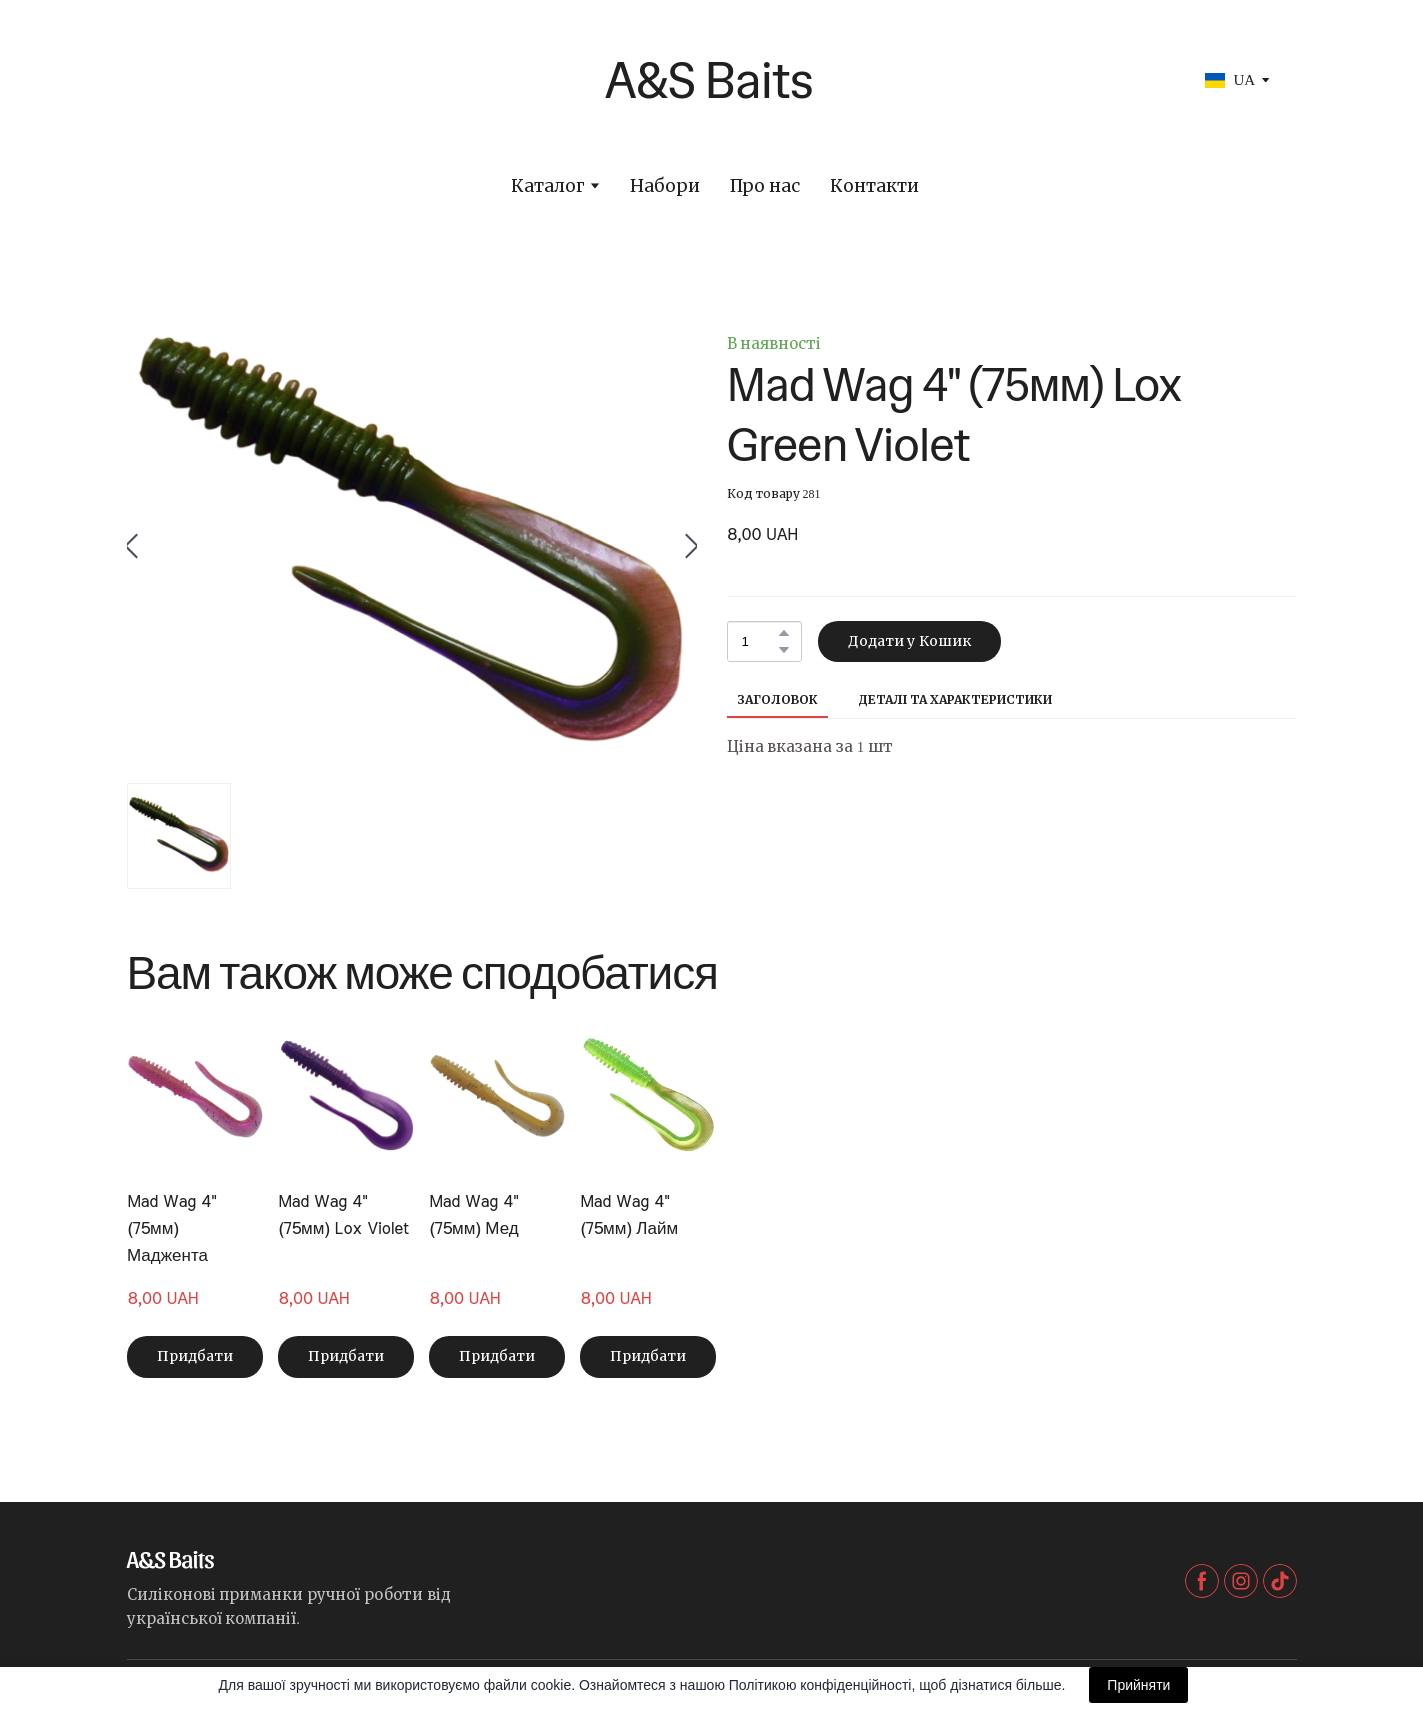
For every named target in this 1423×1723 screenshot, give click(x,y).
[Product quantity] (759, 642)
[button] (784, 633)
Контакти (874, 186)
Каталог (548, 186)
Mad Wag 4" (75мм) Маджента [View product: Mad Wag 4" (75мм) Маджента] (171, 1228)
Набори (665, 186)
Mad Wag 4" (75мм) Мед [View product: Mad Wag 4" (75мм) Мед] (474, 1215)
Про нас (765, 186)
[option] (1230, 80)
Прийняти (1138, 1685)
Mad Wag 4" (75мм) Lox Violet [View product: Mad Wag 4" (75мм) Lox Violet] (343, 1215)
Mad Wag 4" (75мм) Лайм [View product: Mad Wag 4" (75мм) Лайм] (629, 1215)
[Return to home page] (535, 80)
